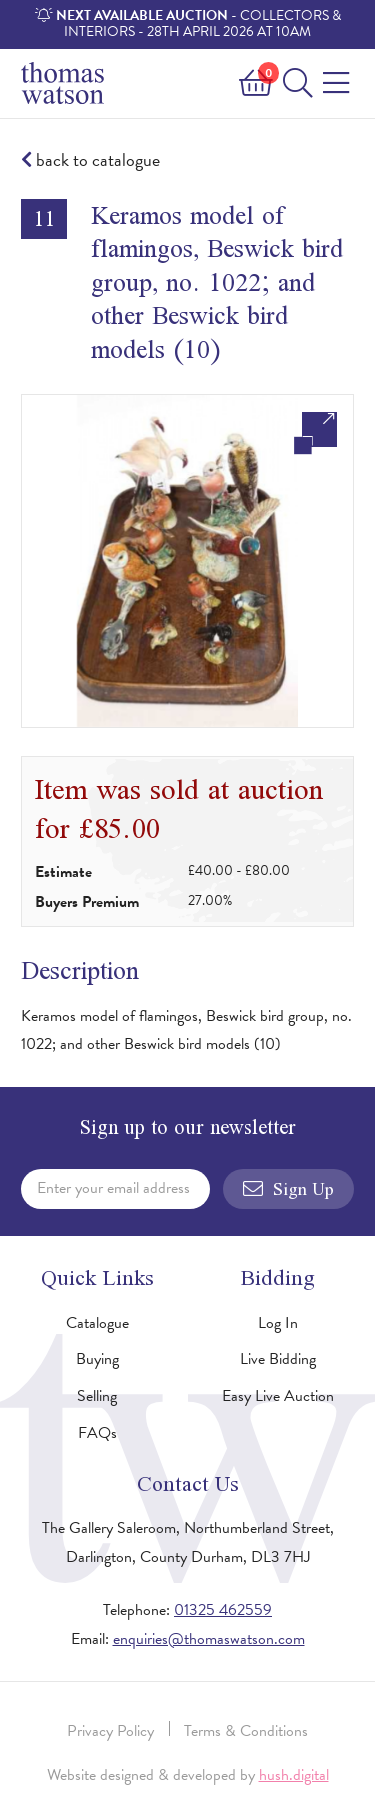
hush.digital (294, 1775)
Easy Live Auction (278, 1396)
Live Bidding (278, 1359)
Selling (97, 1396)
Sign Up (288, 1189)
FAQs (97, 1433)
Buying (97, 1359)
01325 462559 (223, 1610)
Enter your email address (113, 1188)
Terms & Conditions (246, 1731)
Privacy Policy (110, 1731)
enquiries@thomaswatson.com (209, 1639)
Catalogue (97, 1323)
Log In (278, 1323)
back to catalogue (90, 160)
